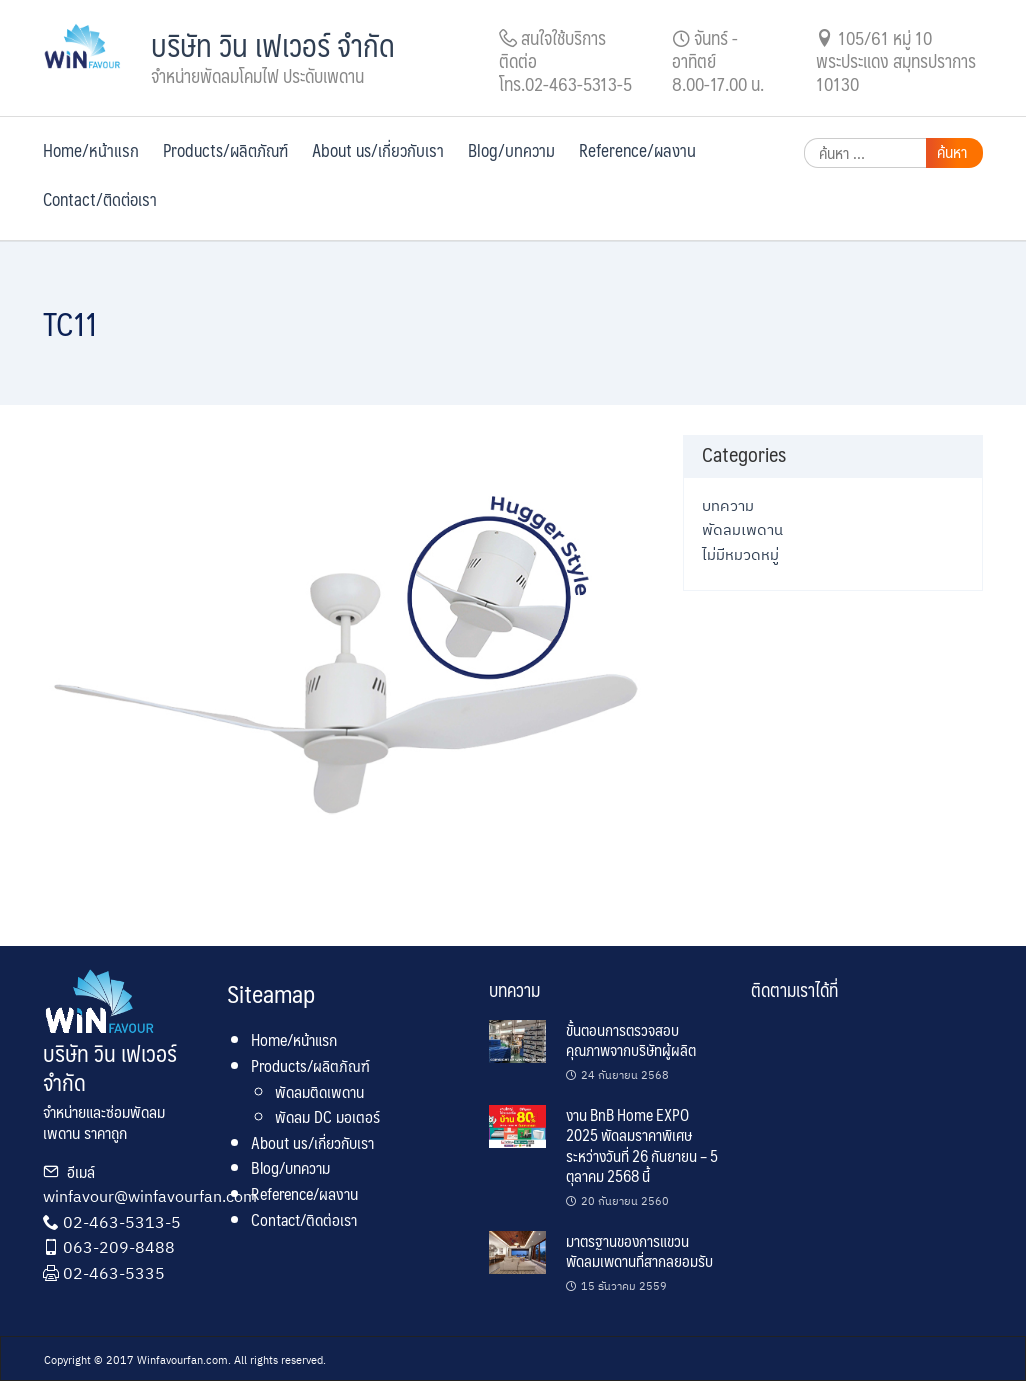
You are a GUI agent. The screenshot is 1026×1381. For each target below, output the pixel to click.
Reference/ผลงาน (637, 150)
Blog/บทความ (511, 150)
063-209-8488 (119, 1247)
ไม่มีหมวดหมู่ (740, 554)
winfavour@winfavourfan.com (150, 1196)
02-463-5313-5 (122, 1222)
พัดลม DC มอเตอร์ (327, 1116)
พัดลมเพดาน (742, 529)
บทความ (728, 505)
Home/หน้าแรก (91, 150)
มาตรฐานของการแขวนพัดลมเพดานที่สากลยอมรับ (639, 1250)
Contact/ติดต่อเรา (100, 199)
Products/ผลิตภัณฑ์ (225, 150)
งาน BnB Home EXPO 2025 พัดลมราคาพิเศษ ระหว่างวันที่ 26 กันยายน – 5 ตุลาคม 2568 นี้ (642, 1145)
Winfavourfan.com (182, 1360)
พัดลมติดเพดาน (319, 1091)
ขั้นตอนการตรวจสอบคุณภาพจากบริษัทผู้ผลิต (631, 1039)
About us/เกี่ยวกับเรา (378, 150)
